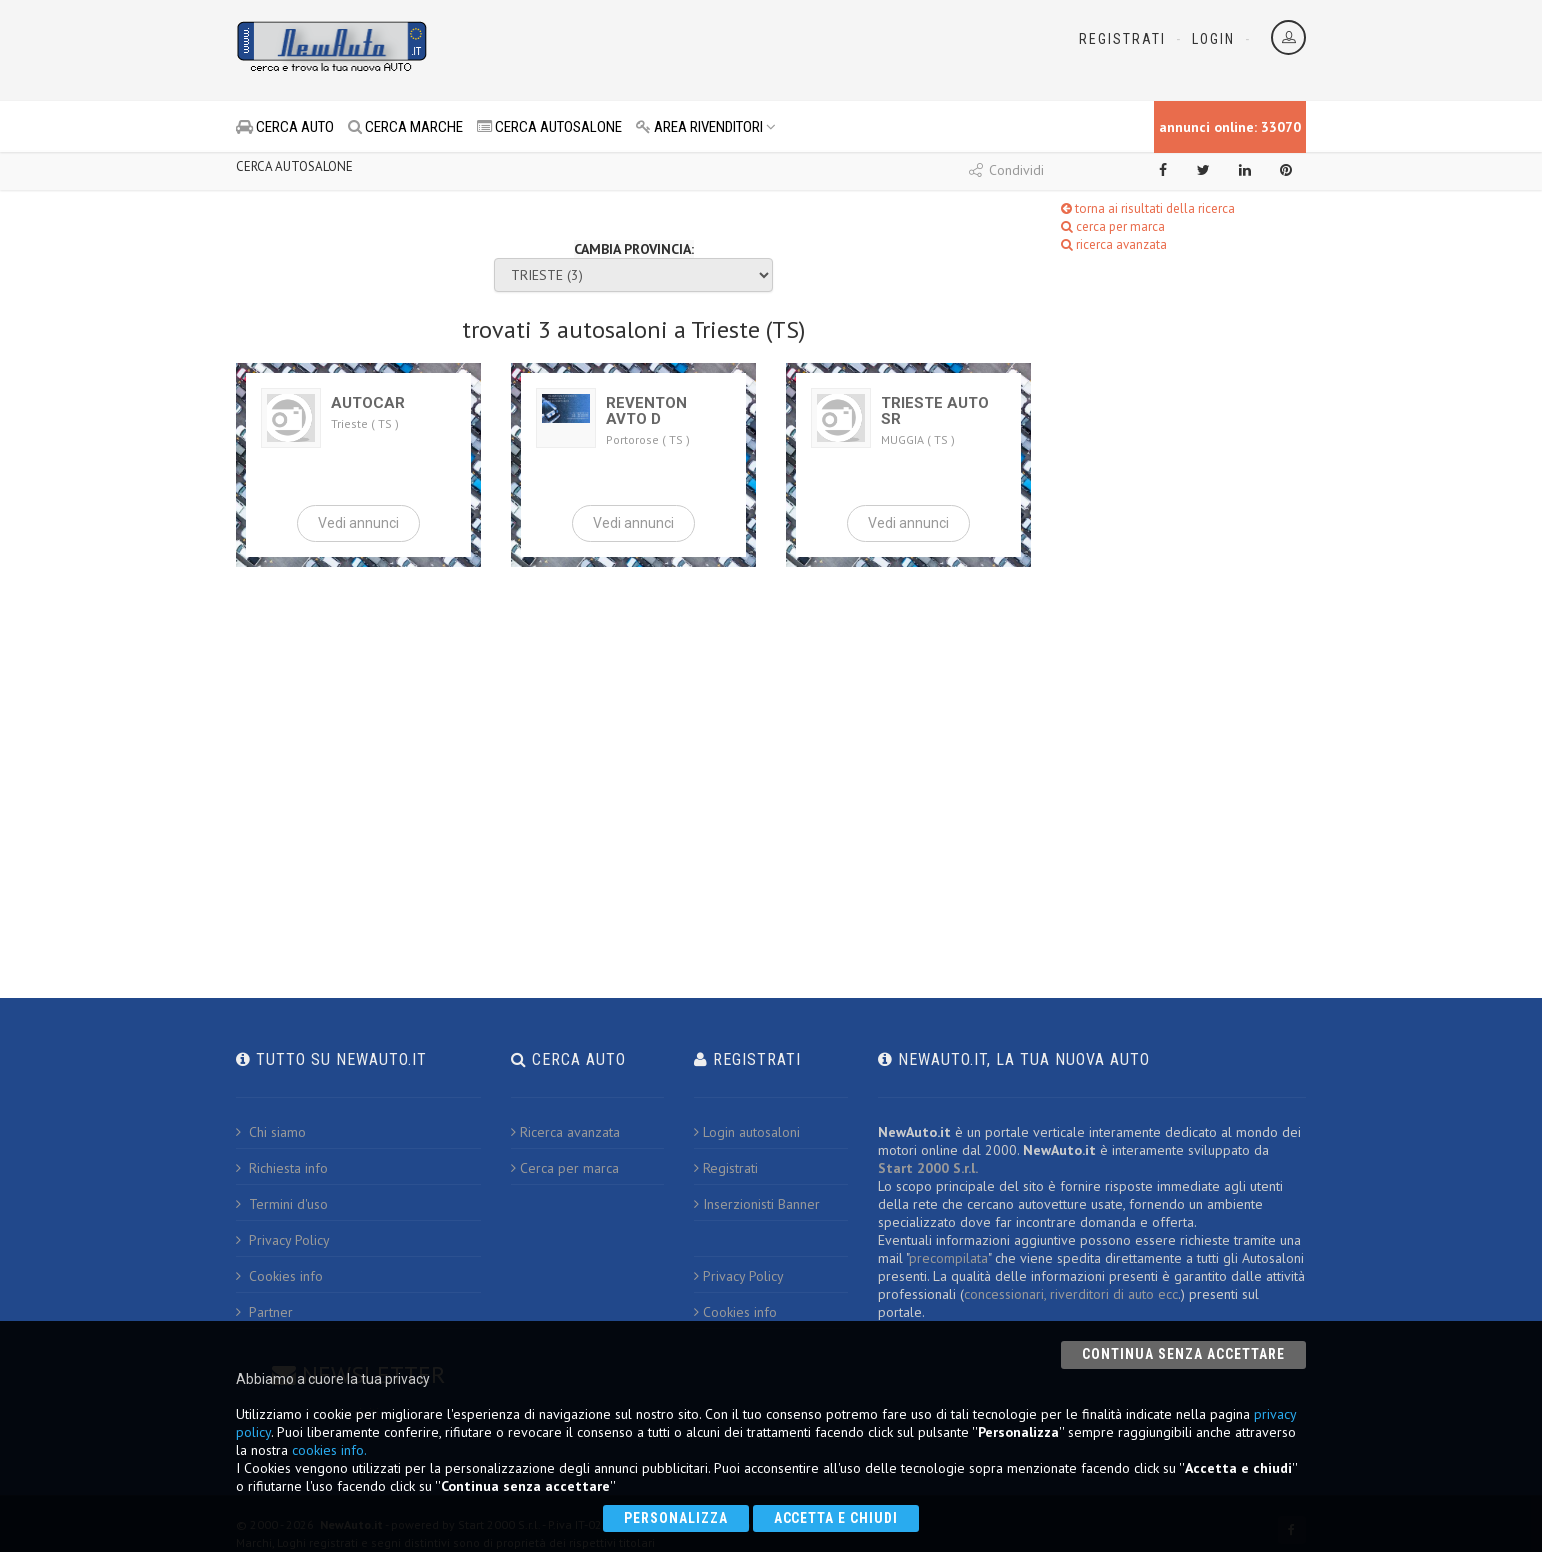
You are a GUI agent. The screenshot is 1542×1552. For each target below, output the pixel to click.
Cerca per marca (565, 1168)
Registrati (1122, 39)
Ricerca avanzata (565, 1132)
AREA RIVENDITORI (706, 127)
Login (1213, 39)
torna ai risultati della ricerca (1148, 208)
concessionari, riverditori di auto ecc (1071, 1294)
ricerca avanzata (1114, 244)
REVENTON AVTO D (646, 411)
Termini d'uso (282, 1204)
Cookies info (279, 1276)
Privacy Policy (283, 1240)
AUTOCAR (368, 403)
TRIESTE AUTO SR (935, 411)
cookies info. (329, 1450)
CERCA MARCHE (405, 127)
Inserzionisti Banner (757, 1204)
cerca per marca (1113, 226)
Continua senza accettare (1183, 1354)
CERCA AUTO (285, 127)
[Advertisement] (682, 50)
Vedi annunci (358, 523)
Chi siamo (271, 1132)
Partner (264, 1312)
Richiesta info (282, 1168)
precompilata (948, 1258)
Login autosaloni (747, 1132)
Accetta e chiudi (836, 1518)
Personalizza (676, 1518)
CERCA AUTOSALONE (549, 127)
